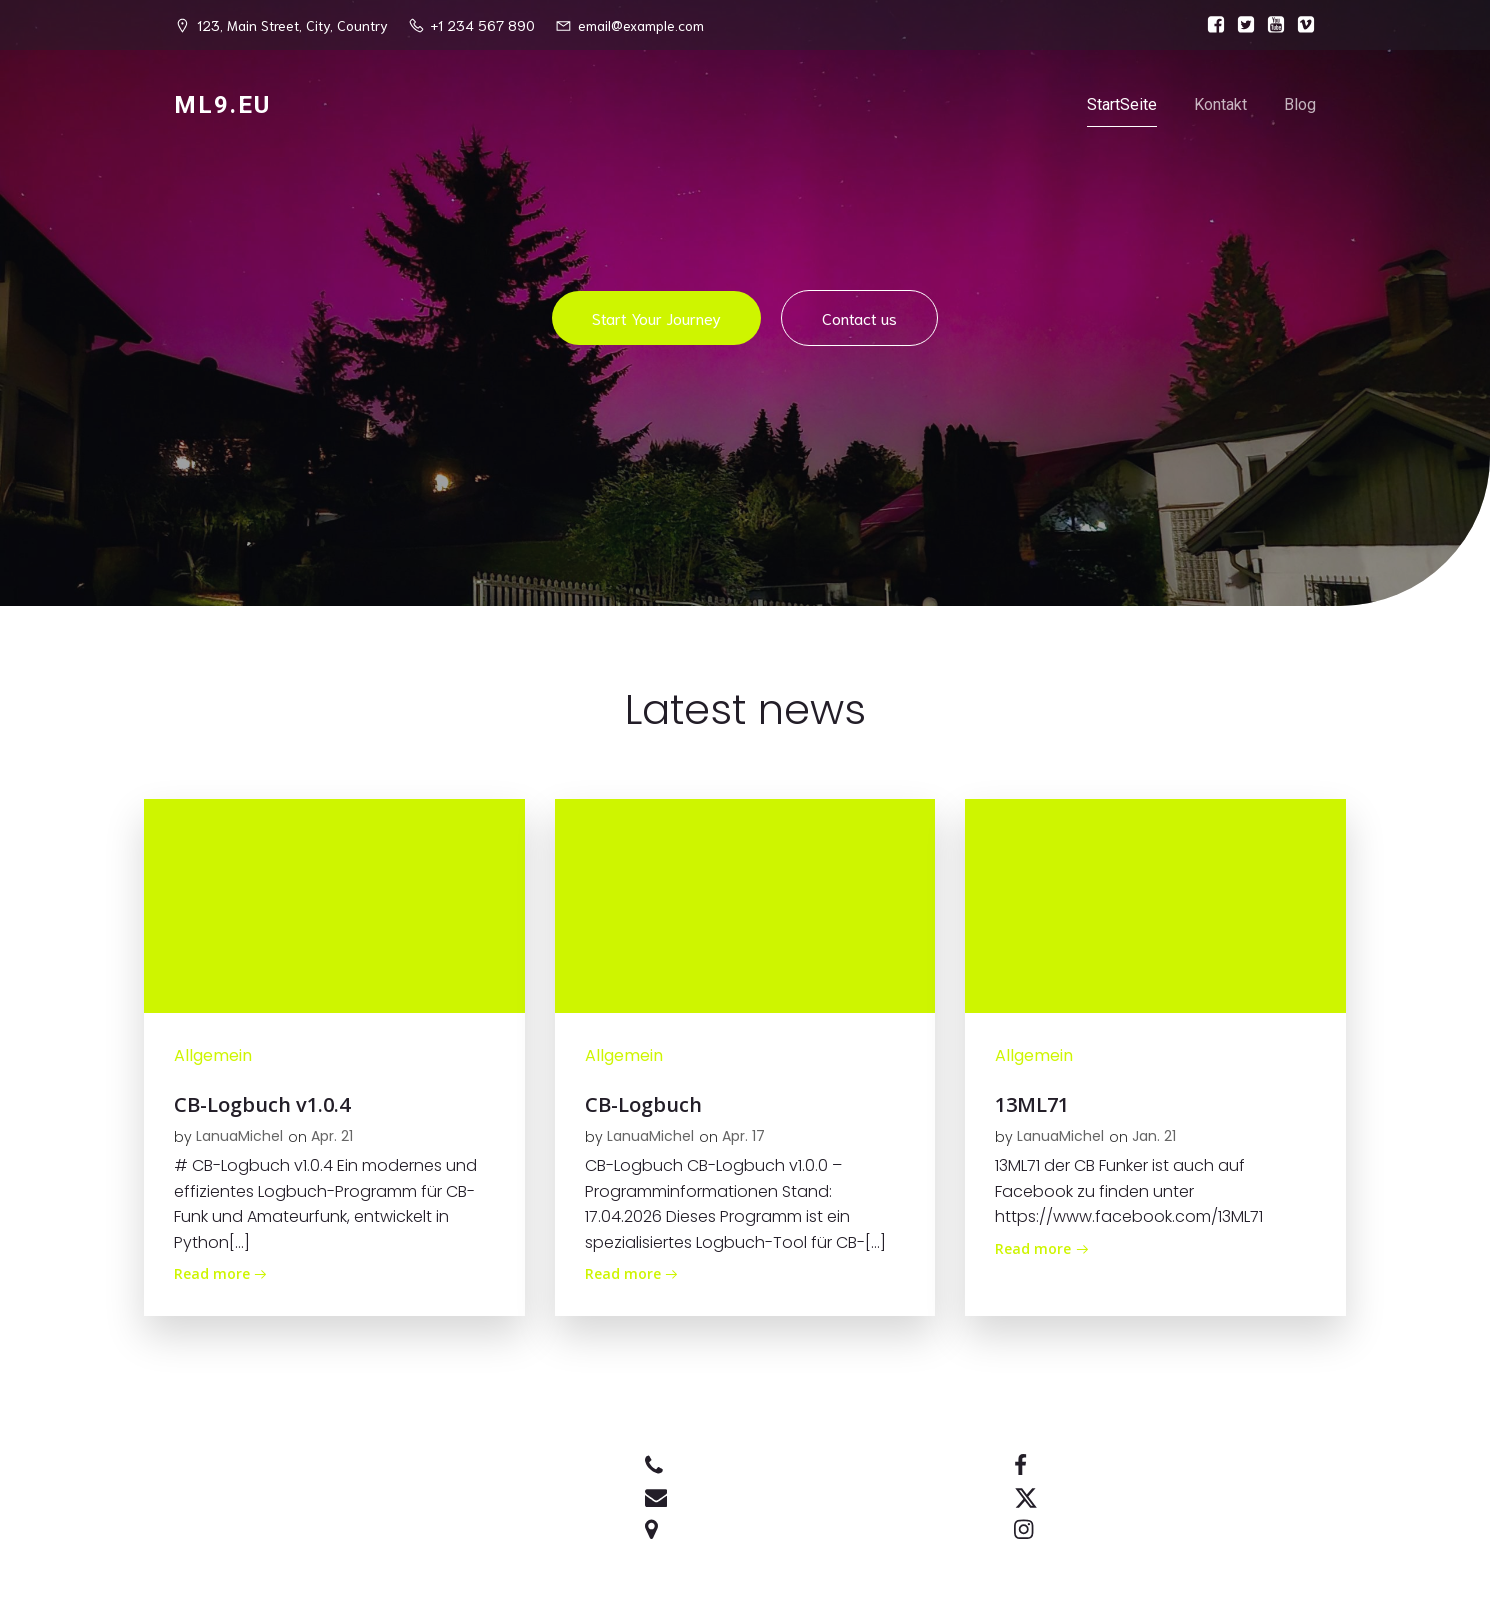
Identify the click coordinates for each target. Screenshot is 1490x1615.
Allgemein (213, 1055)
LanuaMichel (239, 1136)
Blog (1300, 104)
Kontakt (1220, 104)
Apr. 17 (743, 1136)
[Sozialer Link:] (1211, 25)
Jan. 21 (1154, 1136)
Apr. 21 (332, 1136)
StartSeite (1122, 104)
